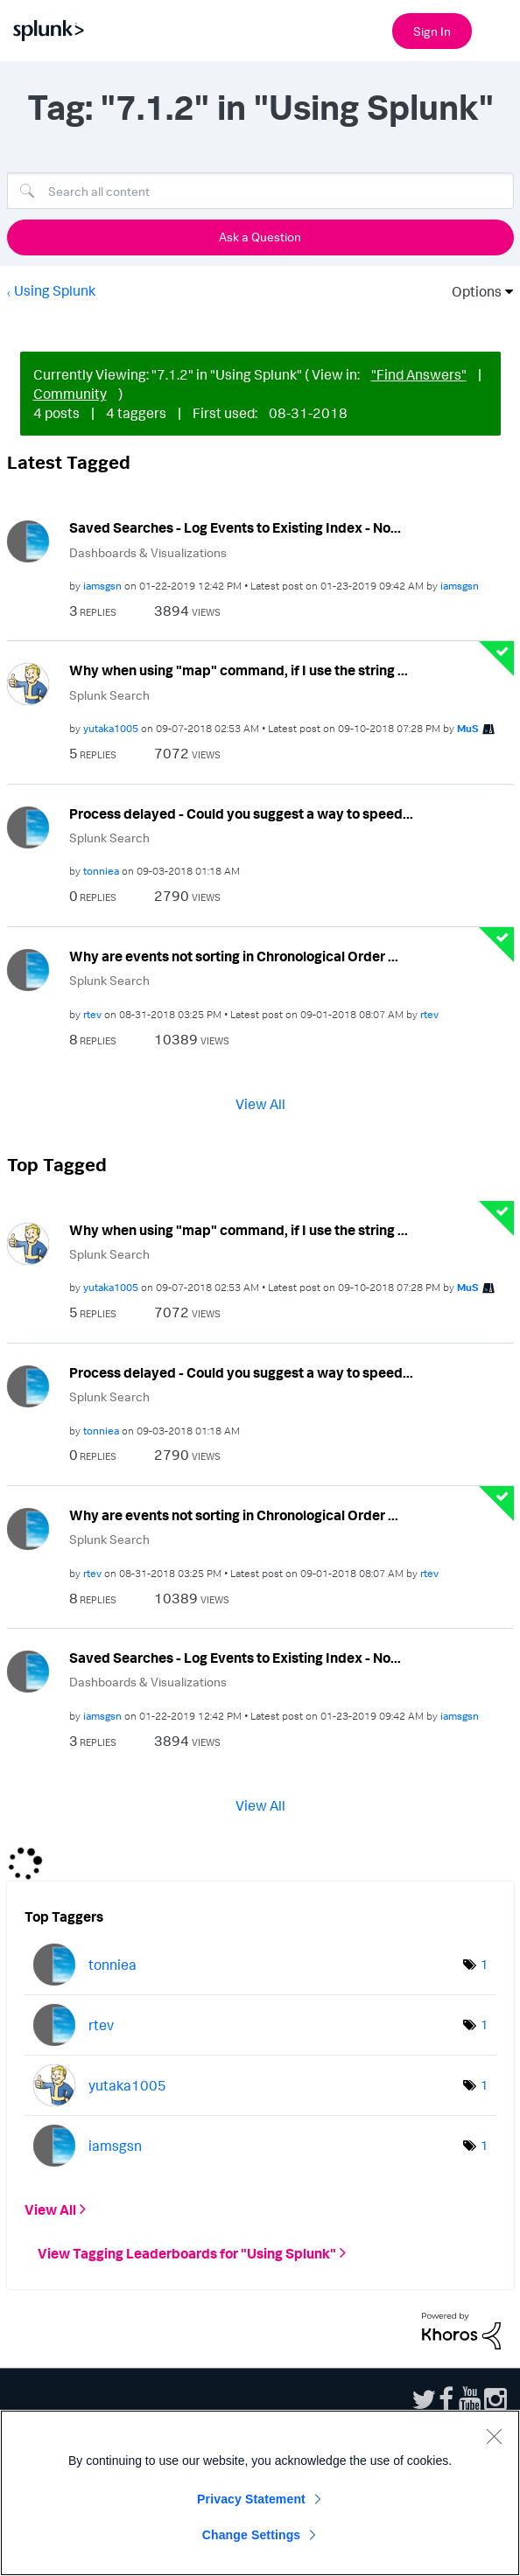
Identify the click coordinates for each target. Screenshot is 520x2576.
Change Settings (251, 2535)
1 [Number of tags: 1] (484, 1964)
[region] (260, 2493)
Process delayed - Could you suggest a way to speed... (241, 813)
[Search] (260, 190)
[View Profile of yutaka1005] (110, 728)
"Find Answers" (419, 374)
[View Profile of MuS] (468, 728)
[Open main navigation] (496, 29)
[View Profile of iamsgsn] (102, 585)
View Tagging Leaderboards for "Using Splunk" (187, 2253)
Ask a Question (260, 236)
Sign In (432, 31)
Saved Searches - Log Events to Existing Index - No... (235, 527)
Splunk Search (109, 695)
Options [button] (471, 291)
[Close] (493, 2436)
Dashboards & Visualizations (148, 552)
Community (70, 393)
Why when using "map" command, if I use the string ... (238, 670)
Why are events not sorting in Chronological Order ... (233, 956)
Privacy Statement (251, 2499)
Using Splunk (54, 290)
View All (260, 1103)
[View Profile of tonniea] (101, 870)
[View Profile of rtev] (92, 1014)
